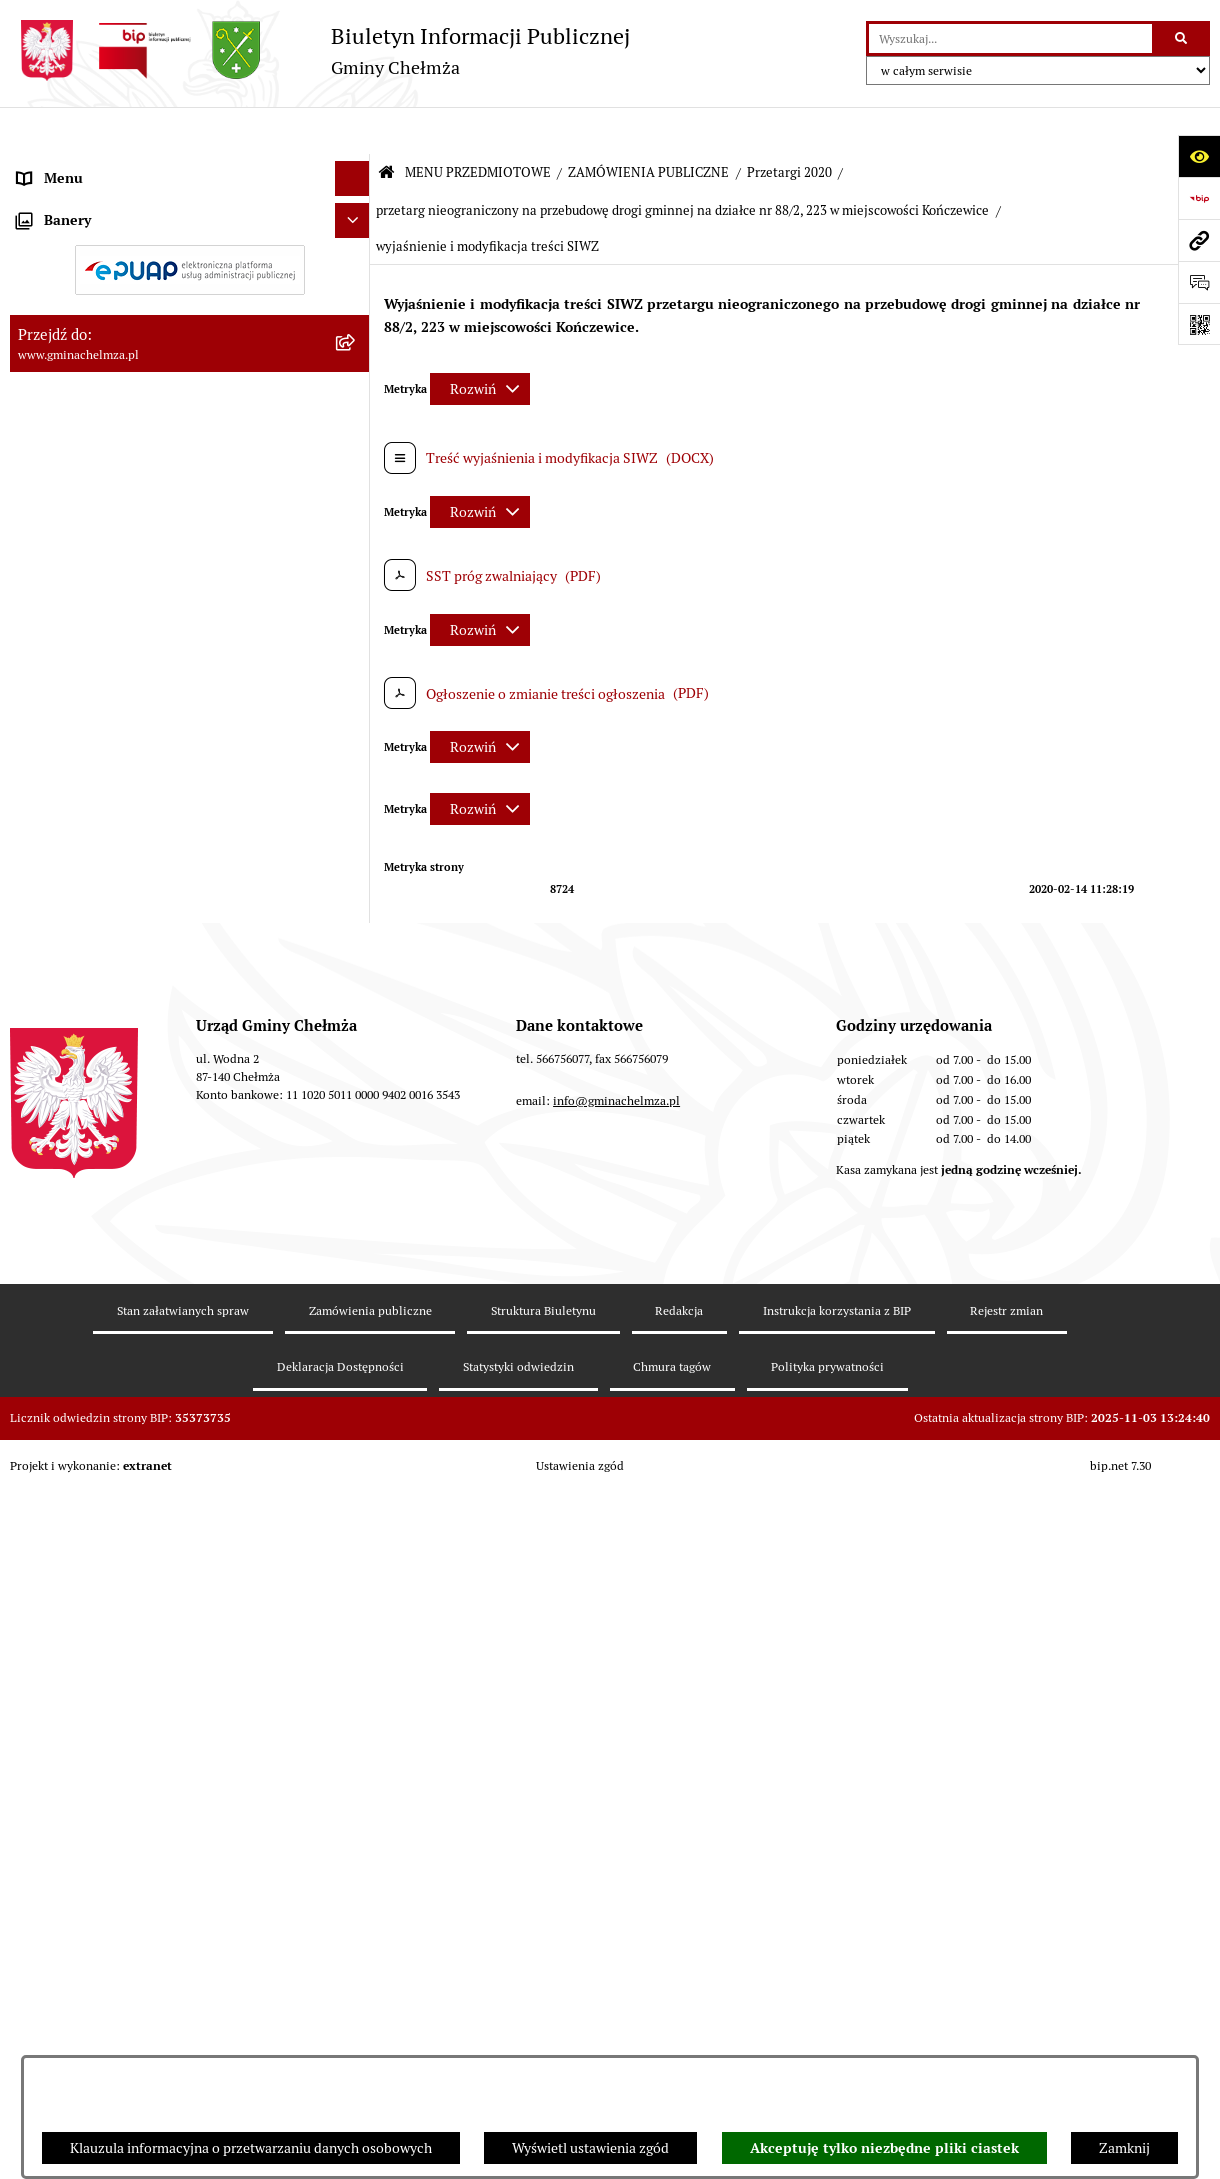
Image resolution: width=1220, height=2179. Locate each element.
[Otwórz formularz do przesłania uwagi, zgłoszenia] (1199, 282)
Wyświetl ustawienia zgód (590, 2148)
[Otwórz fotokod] (1199, 324)
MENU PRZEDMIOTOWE (478, 125)
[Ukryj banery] (352, 1557)
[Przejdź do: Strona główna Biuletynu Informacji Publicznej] (386, 126)
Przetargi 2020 (789, 125)
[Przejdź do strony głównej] (320, 50)
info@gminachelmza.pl (616, 1886)
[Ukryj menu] (352, 131)
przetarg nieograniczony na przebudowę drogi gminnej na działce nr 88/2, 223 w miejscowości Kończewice (682, 163)
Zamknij (1124, 2148)
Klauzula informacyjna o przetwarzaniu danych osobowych (251, 2148)
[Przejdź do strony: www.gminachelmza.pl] (1199, 240)
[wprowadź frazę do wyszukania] (1010, 38)
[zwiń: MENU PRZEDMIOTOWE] (355, 166)
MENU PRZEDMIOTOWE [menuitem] (93, 166)
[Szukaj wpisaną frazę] (1182, 38)
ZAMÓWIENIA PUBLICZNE (648, 125)
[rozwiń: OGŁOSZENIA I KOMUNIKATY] (355, 213)
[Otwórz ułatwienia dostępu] (1199, 156)
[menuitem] (190, 214)
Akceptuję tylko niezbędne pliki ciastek (884, 2148)
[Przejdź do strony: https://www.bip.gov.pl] (1199, 198)
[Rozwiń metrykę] (480, 342)
